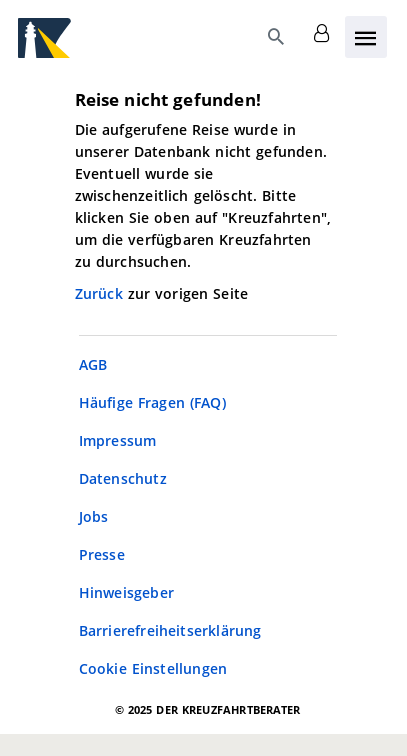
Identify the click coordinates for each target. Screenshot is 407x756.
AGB (93, 364)
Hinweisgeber (126, 592)
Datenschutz (123, 478)
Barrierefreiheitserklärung (170, 630)
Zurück (101, 293)
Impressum (118, 440)
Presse (102, 554)
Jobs (94, 516)
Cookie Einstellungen (153, 668)
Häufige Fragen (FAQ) (152, 402)
